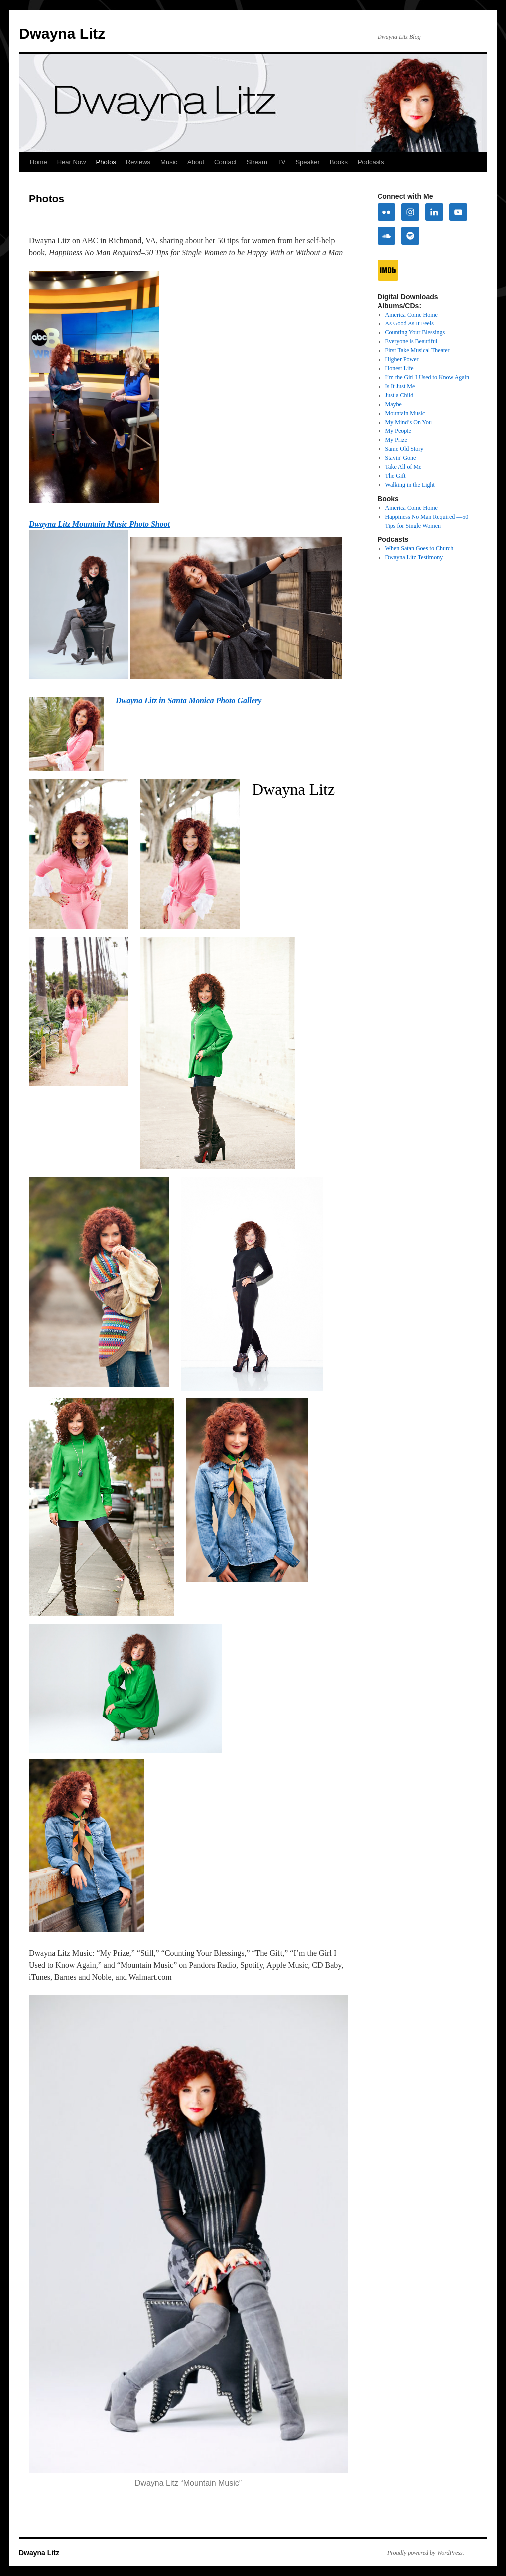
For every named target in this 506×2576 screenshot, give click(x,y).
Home (38, 162)
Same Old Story (404, 448)
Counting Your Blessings (415, 332)
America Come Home (411, 314)
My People (398, 431)
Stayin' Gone (400, 457)
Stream (257, 162)
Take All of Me (403, 466)
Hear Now (71, 162)
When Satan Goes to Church (419, 548)
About (195, 162)
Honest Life (399, 368)
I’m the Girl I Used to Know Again (427, 377)
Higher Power (402, 359)
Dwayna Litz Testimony (414, 557)
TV (281, 162)
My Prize (396, 439)
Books (339, 162)
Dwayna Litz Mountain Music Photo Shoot (99, 524)
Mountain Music (405, 413)
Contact (225, 162)
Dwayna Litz (62, 33)
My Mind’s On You (408, 422)
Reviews (138, 162)
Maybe (393, 404)
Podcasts (371, 162)
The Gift (395, 475)
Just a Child (399, 395)
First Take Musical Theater (417, 350)
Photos (106, 162)
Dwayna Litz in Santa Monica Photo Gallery (188, 700)
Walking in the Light (410, 484)
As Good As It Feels (409, 323)
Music (168, 162)
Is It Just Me (400, 386)
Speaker (307, 162)
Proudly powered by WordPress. (425, 2552)
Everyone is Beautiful (411, 341)
